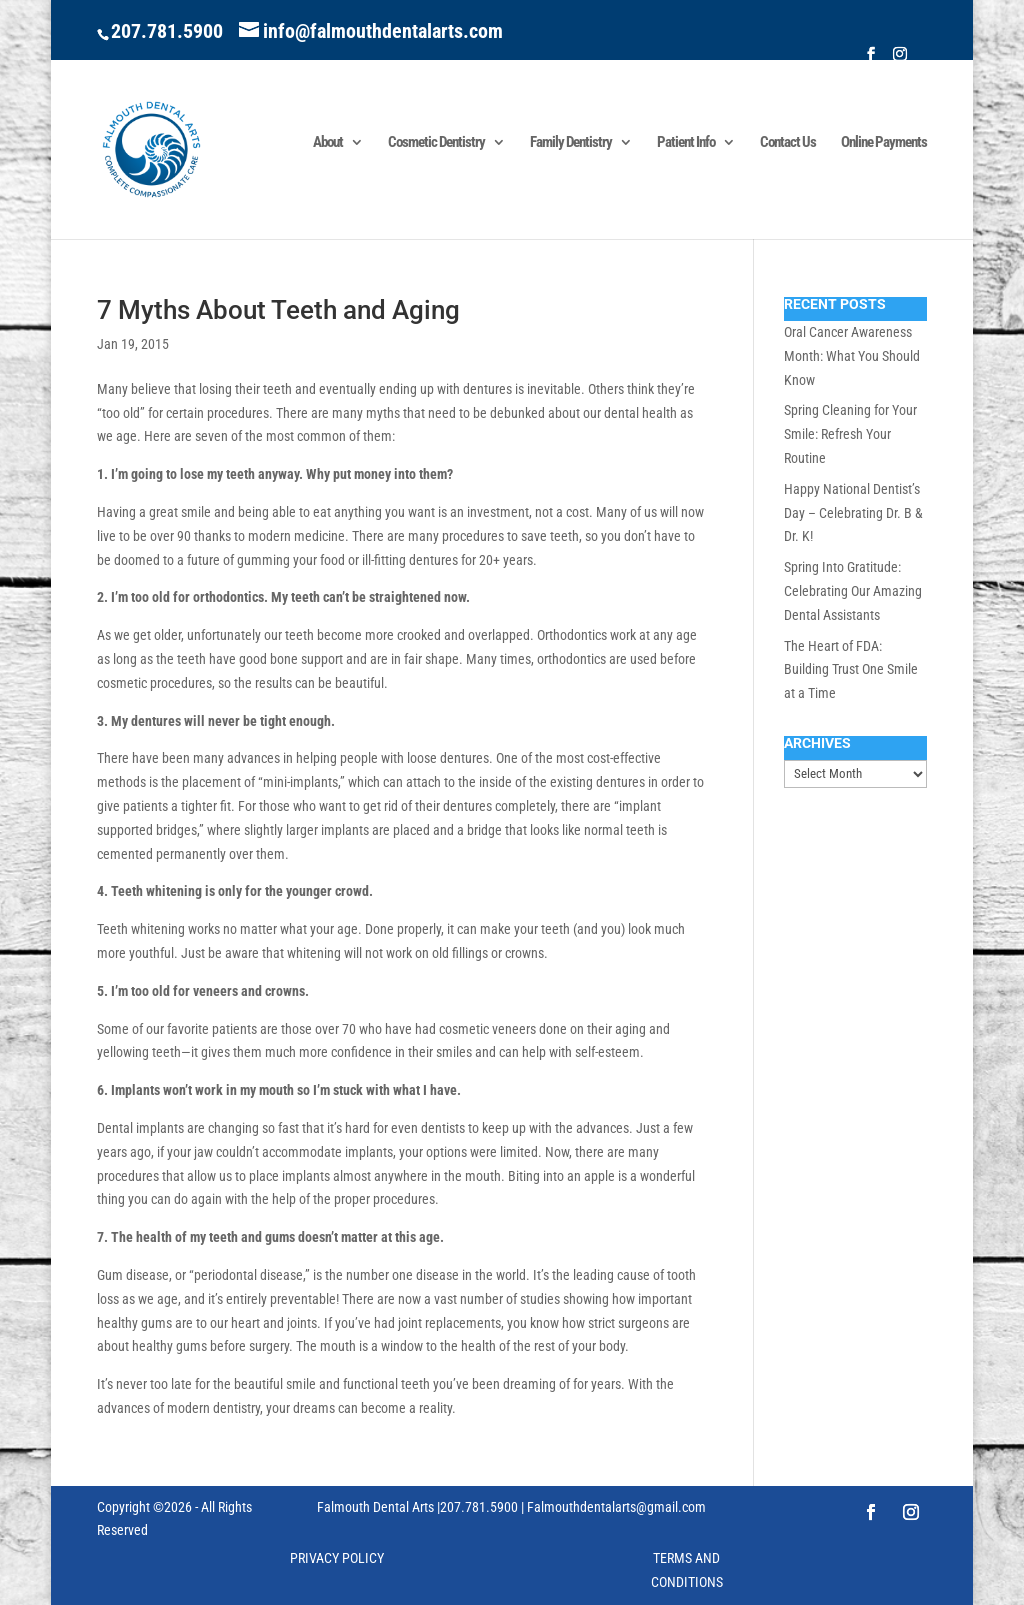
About (328, 143)
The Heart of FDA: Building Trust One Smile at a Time (851, 670)
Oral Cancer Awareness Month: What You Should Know (852, 356)
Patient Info (686, 143)
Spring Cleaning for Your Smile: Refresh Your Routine (850, 434)
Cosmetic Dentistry (436, 143)
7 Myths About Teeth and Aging (278, 310)
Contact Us (788, 143)
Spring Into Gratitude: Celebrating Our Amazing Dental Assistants (853, 591)
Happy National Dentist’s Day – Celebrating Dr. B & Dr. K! (853, 513)
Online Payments (884, 143)
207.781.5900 (167, 31)
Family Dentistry (571, 143)
